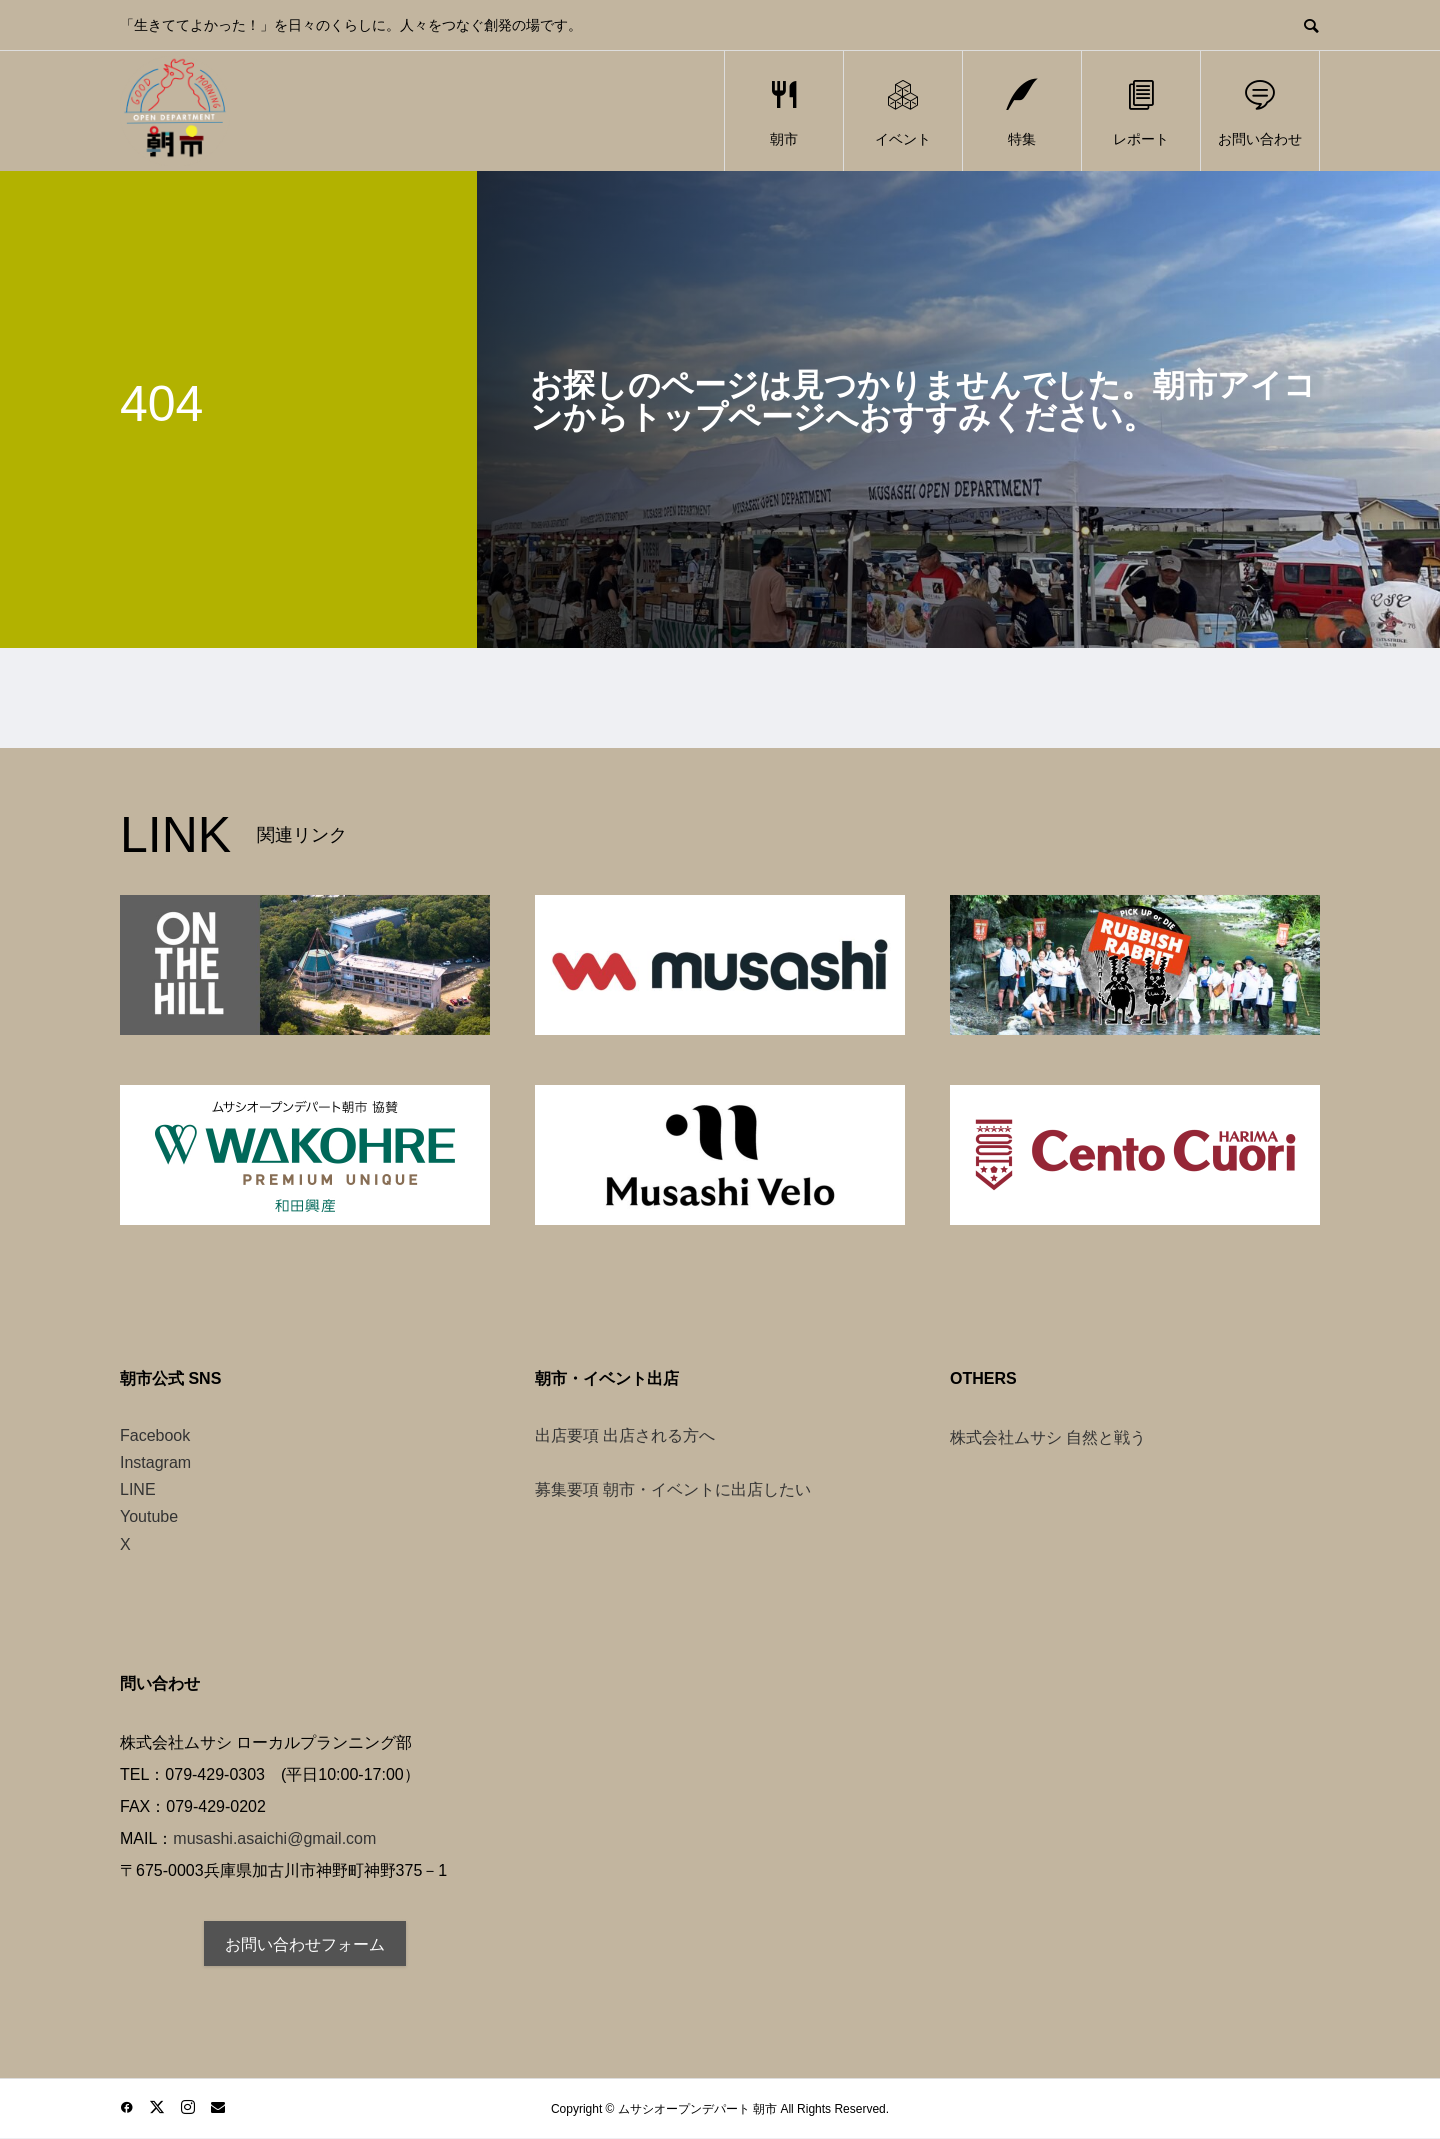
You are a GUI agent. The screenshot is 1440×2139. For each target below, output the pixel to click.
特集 (1022, 111)
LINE (138, 1489)
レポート (1141, 111)
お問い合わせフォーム (305, 1944)
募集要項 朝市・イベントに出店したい (673, 1489)
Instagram (155, 1462)
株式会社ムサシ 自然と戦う (1048, 1437)
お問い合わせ (1260, 111)
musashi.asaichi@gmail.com (274, 1838)
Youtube (149, 1516)
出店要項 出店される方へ (625, 1435)
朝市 (784, 111)
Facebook (155, 1435)
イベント (903, 111)
